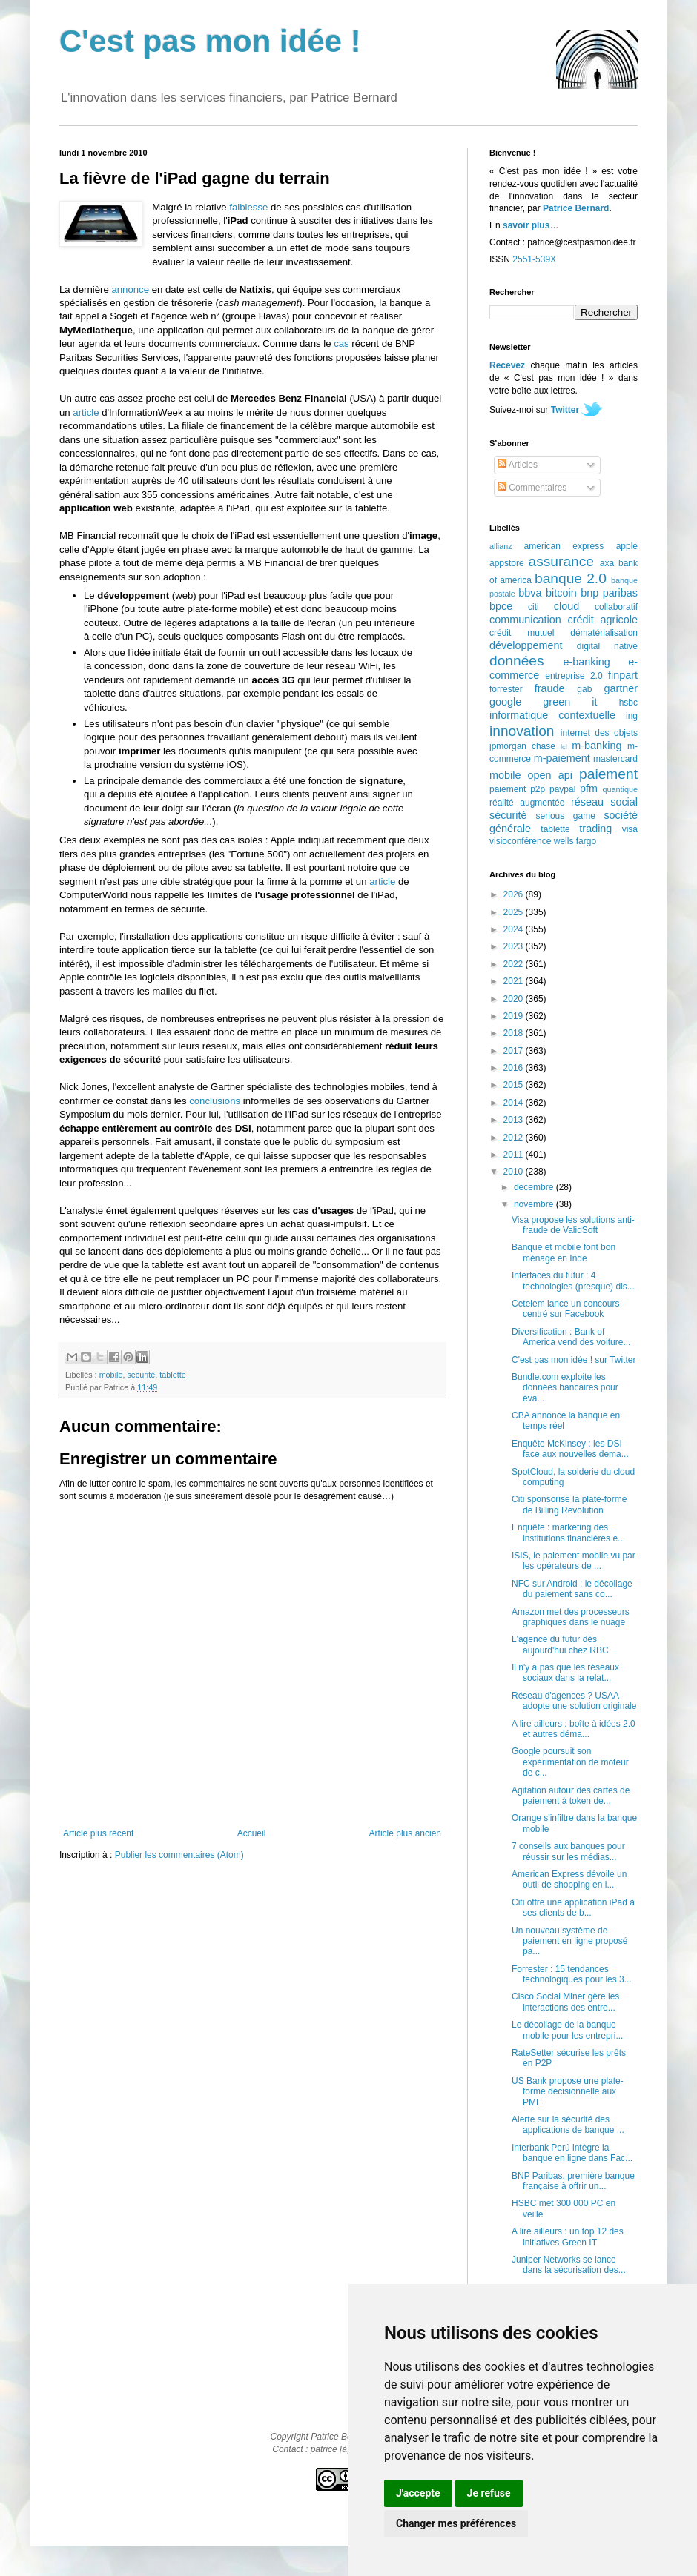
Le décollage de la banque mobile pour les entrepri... (567, 2029)
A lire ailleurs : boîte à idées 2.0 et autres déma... (573, 1729)
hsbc (628, 702)
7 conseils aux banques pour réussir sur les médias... (568, 1851)
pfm (589, 788)
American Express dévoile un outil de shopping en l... (569, 1879)
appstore (506, 563)
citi (533, 607)
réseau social (604, 802)
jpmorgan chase (522, 746)
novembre (535, 1204)
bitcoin (561, 593)
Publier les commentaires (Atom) (179, 1855)
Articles (518, 464)
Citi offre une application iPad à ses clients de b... (573, 1907)
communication (525, 619)
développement (525, 645)
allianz (500, 546)
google (505, 702)
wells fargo (575, 841)
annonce (130, 289)
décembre (535, 1187)
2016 (514, 1068)
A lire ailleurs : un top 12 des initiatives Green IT (568, 2236)
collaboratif (616, 607)
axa (607, 563)
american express (564, 546)
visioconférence (520, 841)
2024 (514, 929)
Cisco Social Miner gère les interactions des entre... (565, 2001)
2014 (514, 1103)
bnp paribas (609, 593)
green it (570, 702)
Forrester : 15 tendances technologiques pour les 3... (572, 1974)
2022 (514, 964)
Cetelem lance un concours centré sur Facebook (565, 1308)
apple (627, 546)
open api (550, 775)
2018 (514, 1033)
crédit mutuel (521, 633)
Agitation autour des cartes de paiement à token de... (571, 1795)
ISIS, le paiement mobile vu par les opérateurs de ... (573, 1560)
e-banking (586, 662)
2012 (514, 1137)
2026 (514, 894)
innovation (521, 731)
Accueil (251, 1833)
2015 (514, 1085)
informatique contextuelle (552, 715)
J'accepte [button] (418, 2493)
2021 (514, 981)
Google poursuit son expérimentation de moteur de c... (570, 1762)
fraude (550, 688)
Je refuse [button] (489, 2493)
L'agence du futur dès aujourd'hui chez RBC (560, 1644)
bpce (500, 606)
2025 (514, 912)
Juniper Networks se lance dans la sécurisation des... (569, 2264)
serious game (565, 816)
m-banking (596, 745)
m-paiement (562, 758)
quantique (620, 789)
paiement (608, 774)
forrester (506, 689)
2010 (514, 1171)
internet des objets (599, 733)
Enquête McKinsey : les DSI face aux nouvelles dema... (570, 1448)
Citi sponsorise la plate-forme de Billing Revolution (569, 1504)
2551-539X (534, 259)
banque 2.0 (571, 578)
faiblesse (248, 207)
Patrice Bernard (576, 208)
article (86, 412)
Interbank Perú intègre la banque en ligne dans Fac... (572, 2152)
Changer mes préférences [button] (456, 2523)
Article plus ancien (405, 1833)
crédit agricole (603, 619)
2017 (514, 1051)
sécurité (141, 1374)
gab (584, 689)
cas (341, 343)
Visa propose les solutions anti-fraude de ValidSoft (573, 1225)
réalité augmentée (526, 802)
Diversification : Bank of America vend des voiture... (571, 1337)
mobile (111, 1374)
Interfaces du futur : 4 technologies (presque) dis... (573, 1280)
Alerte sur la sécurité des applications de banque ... (568, 2124)
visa (630, 829)
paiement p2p (517, 789)
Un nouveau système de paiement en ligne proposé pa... (569, 1941)
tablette (172, 1374)
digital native (607, 646)
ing (632, 716)
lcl (564, 747)
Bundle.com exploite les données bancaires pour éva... (565, 1388)
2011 (514, 1154)
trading (595, 828)
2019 (514, 1016)
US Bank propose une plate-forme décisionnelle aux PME (568, 2092)
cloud (566, 606)
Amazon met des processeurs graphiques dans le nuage (571, 1617)
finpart (623, 675)
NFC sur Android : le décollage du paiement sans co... (572, 1589)
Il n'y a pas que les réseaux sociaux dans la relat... (565, 1672)
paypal (562, 789)
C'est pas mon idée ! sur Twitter (573, 1360)
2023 (514, 946)
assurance (562, 561)
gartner (621, 688)
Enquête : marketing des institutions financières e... (568, 1532)
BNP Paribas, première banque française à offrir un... (573, 2181)
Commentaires (532, 487)
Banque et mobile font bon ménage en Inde (563, 1252)
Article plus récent (98, 1833)
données (516, 660)
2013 (514, 1120)
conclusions (214, 1100)
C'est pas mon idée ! (210, 41)
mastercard (615, 759)
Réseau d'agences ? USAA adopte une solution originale (574, 1700)
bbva (529, 593)
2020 (514, 999)
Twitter (565, 410)
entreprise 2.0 (573, 676)
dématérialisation (604, 633)
